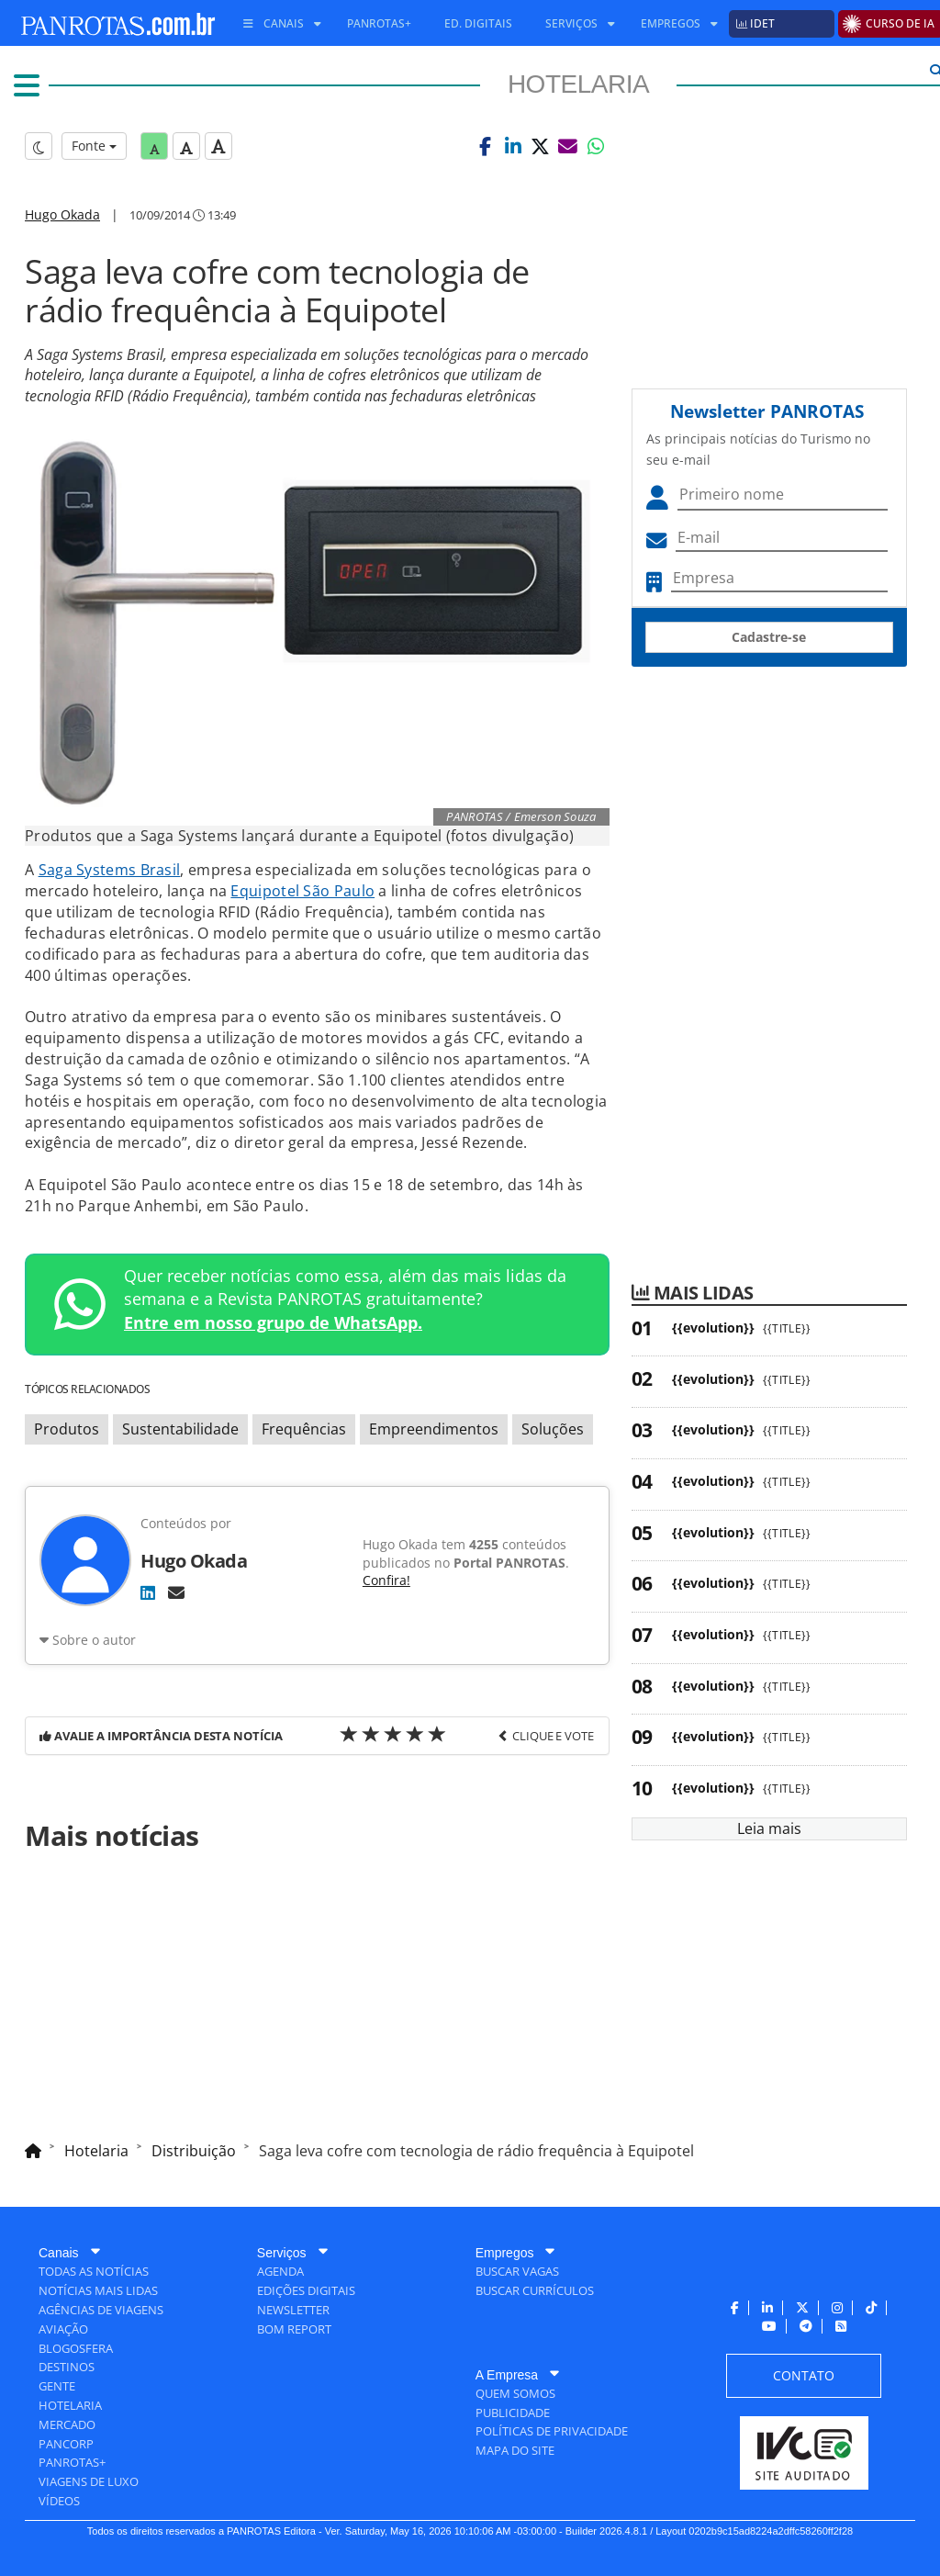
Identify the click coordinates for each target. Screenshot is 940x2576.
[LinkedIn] (147, 1592)
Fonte (94, 145)
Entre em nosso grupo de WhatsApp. (273, 1322)
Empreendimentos (433, 1429)
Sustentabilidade (180, 1429)
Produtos (66, 1429)
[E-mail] (176, 1592)
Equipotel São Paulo (302, 891)
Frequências (304, 1429)
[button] (485, 146)
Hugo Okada (62, 214)
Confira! (386, 1580)
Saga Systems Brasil (110, 870)
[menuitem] (275, 24)
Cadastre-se (769, 637)
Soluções (552, 1429)
